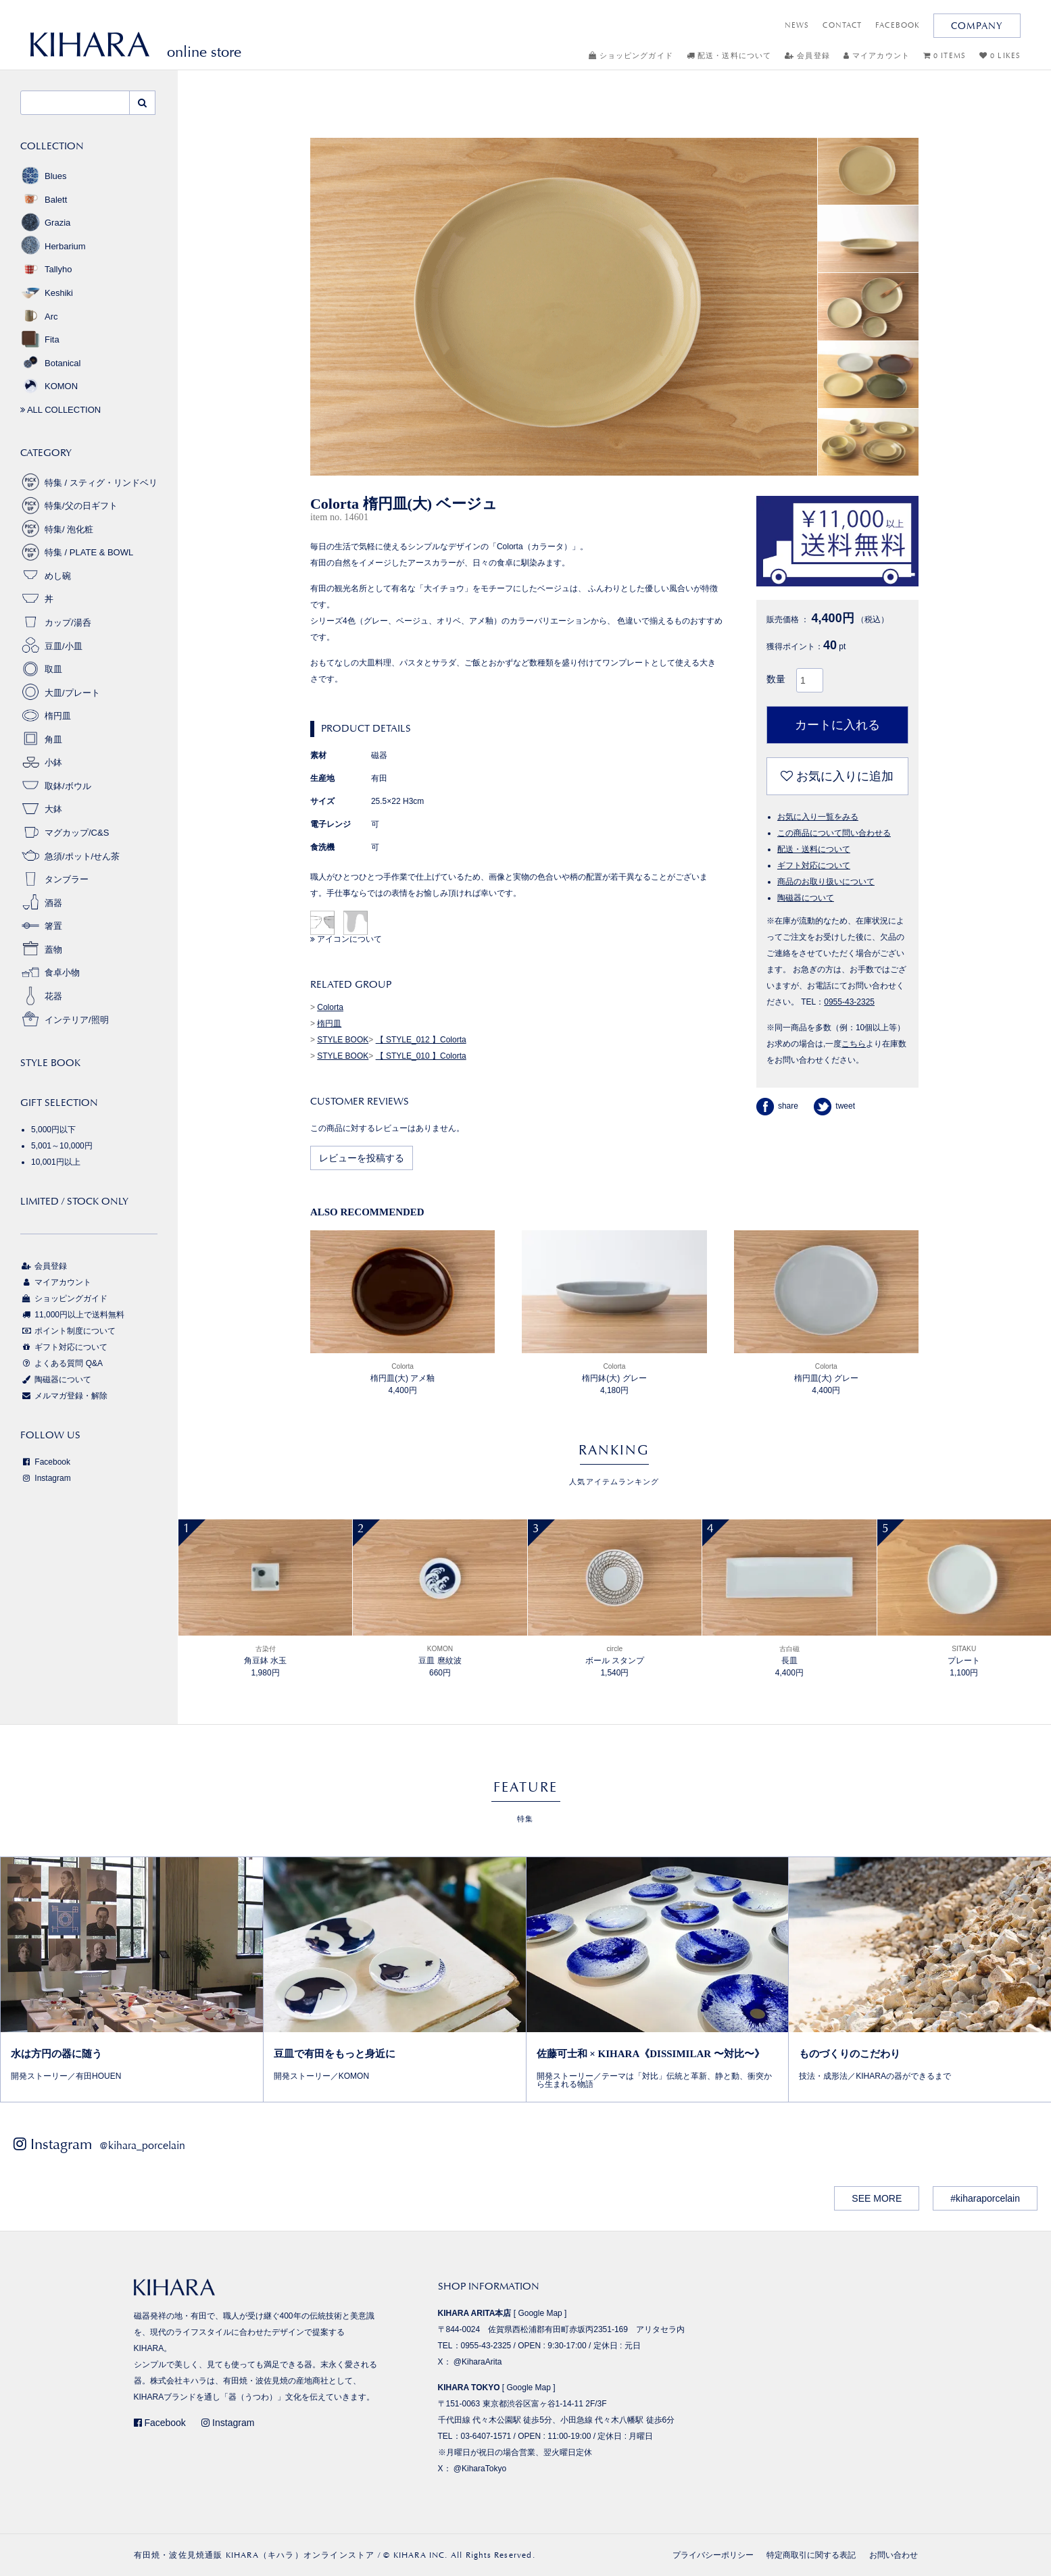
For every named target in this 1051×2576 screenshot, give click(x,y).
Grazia (45, 223)
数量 (775, 679)
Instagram (45, 1478)
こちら (853, 1044)
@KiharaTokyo (480, 2468)
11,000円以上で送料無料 (72, 1314)
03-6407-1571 (486, 2436)
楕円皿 (329, 1023)
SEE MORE (877, 2198)
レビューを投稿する (361, 1158)
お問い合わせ (893, 2555)
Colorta (330, 1007)
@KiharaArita (478, 2362)
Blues (43, 176)
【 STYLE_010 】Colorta (421, 1056)
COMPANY (977, 26)
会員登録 (807, 56)
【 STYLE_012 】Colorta (421, 1039)
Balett (43, 200)
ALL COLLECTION (60, 410)
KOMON (49, 386)
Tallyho (46, 269)
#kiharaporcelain (985, 2198)
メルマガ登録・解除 (63, 1395)
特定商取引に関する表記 (811, 2555)
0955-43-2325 (849, 1002)
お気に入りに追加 (837, 776)
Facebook (45, 1462)
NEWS (797, 25)
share (777, 1106)
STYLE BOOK (342, 1039)
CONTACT (842, 25)
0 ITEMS (944, 56)
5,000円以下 (53, 1129)
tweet (834, 1106)
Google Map (540, 2313)
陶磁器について (805, 898)
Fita (39, 339)
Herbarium (53, 246)
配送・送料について (729, 56)
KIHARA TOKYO (469, 2387)
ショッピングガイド (631, 56)
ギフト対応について (813, 865)
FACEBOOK (897, 25)
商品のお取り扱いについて (826, 881)
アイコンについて (346, 939)
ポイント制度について (68, 1331)
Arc (39, 316)
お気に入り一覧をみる (817, 817)
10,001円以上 (55, 1162)
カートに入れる (837, 725)
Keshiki (46, 293)
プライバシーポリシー (713, 2555)
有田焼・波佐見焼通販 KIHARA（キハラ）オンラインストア (254, 2555)
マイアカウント (877, 56)
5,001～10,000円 (62, 1146)
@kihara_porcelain (142, 2145)
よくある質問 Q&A (61, 1363)
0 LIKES (1000, 56)
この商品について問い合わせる (834, 833)
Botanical (50, 363)
